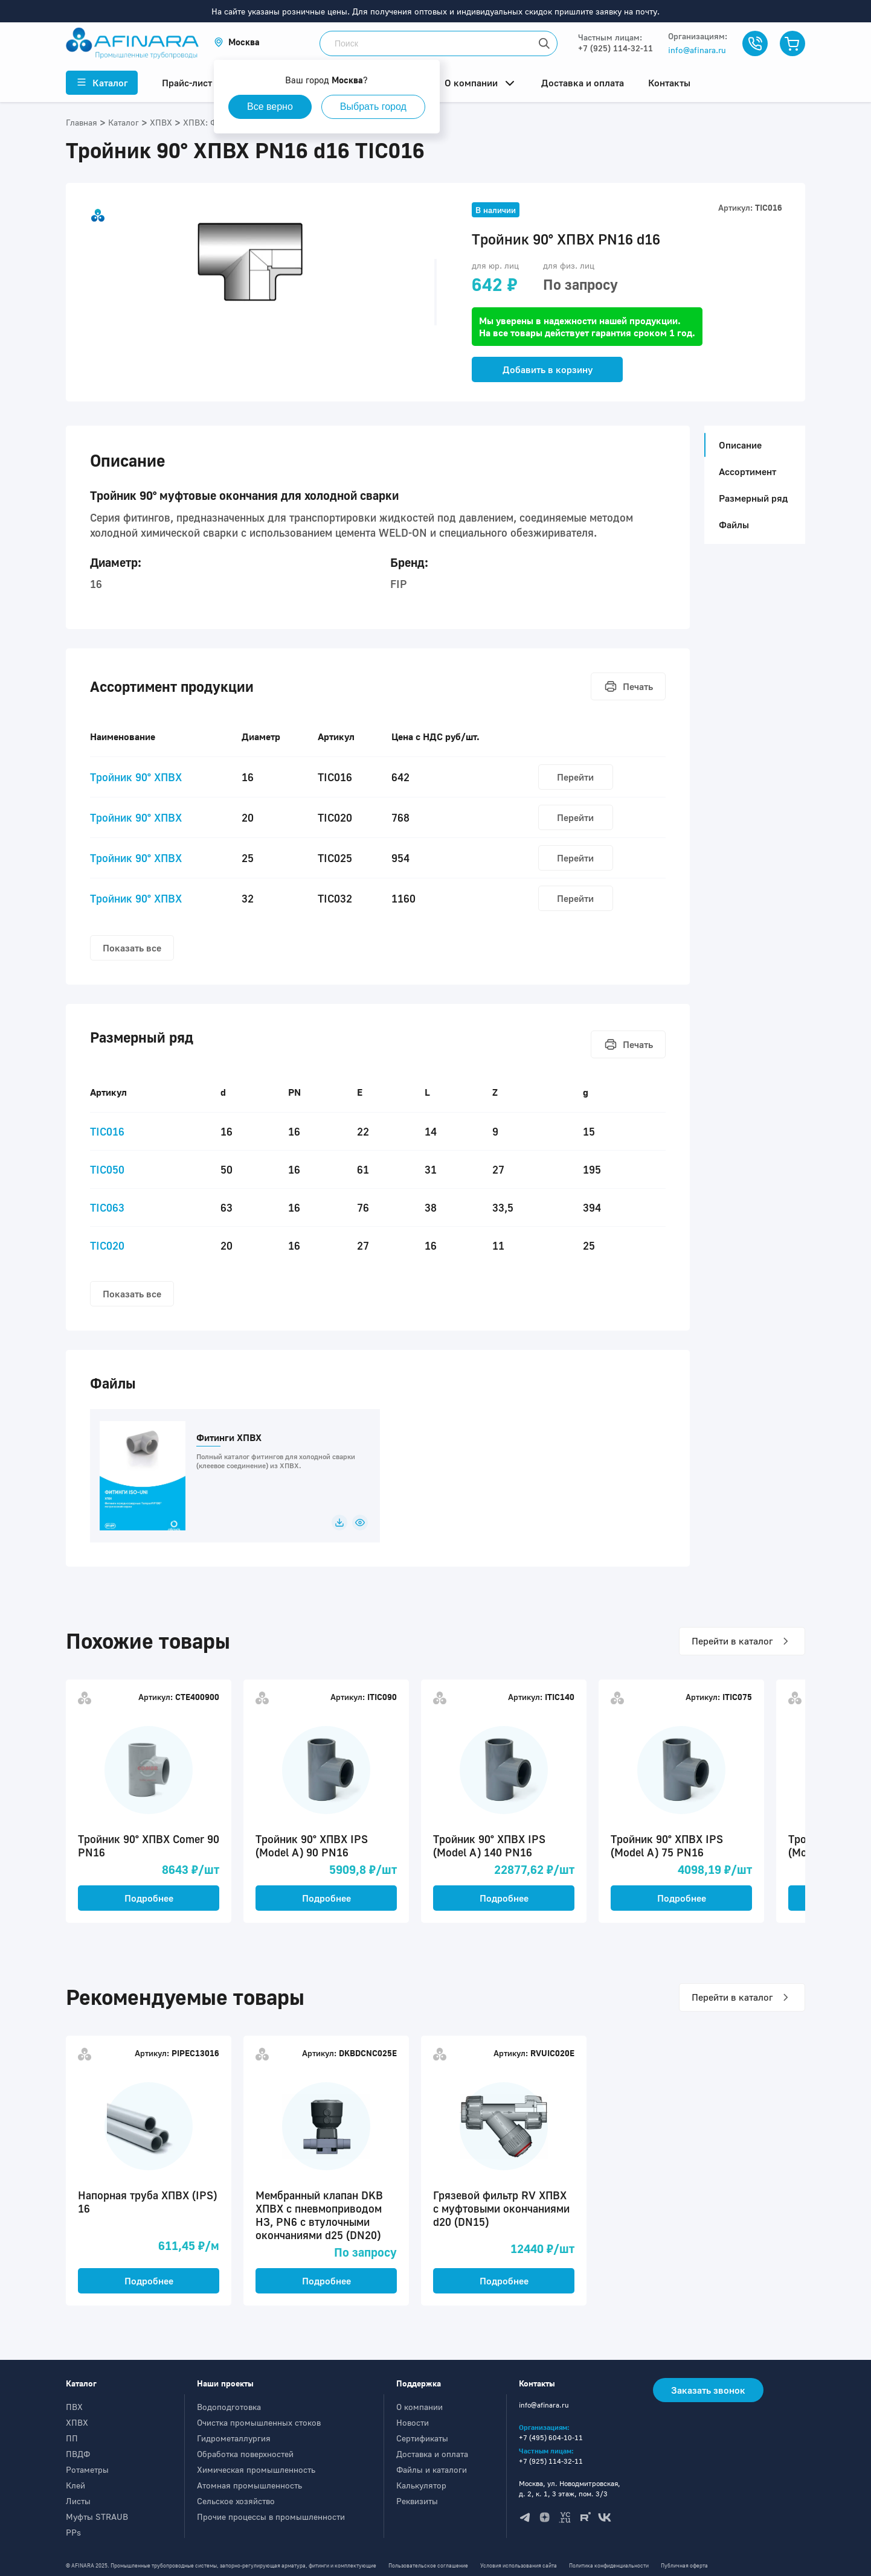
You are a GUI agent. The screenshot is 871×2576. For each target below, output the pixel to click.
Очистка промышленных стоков (259, 2422)
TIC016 (107, 1131)
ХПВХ (77, 2422)
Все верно (270, 106)
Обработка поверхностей (245, 2454)
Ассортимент (747, 471)
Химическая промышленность (256, 2469)
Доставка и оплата (432, 2454)
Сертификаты (422, 2438)
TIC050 (107, 1169)
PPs (73, 2532)
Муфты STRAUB (97, 2516)
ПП (72, 2438)
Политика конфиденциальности (609, 2565)
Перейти (575, 777)
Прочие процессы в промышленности (271, 2516)
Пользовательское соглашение (428, 2565)
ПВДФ (78, 2454)
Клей (75, 2485)
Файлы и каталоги (431, 2469)
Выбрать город (373, 106)
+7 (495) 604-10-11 (551, 2437)
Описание (737, 445)
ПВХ (74, 2407)
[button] (237, 42)
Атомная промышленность (249, 2485)
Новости (412, 2422)
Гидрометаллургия (234, 2438)
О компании (419, 2407)
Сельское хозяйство (236, 2501)
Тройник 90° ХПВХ (136, 777)
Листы (78, 2501)
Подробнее (148, 1898)
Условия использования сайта (518, 2565)
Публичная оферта (684, 2565)
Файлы (734, 525)
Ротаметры (87, 2469)
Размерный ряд (753, 498)
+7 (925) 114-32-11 (615, 48)
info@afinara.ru (697, 50)
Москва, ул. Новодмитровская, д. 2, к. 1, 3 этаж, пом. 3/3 (569, 2488)
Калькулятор (421, 2485)
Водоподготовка (229, 2407)
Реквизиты (417, 2501)
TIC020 (107, 1245)
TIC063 (107, 1207)
